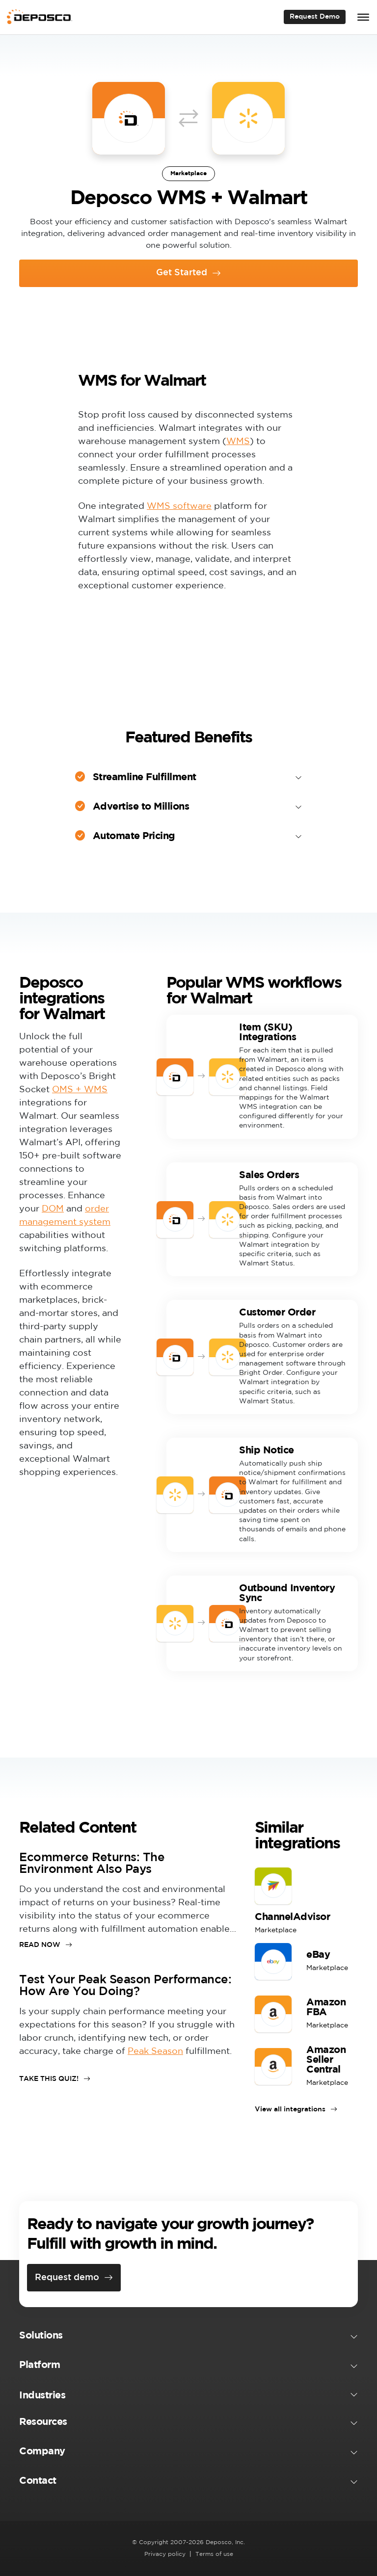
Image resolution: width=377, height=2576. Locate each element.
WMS (238, 442)
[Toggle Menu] (363, 17)
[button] (188, 2337)
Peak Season (155, 2051)
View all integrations (290, 2109)
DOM (53, 1209)
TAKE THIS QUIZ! (49, 2079)
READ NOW (39, 1945)
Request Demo (315, 17)
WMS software (179, 506)
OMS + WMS (80, 1090)
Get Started (181, 273)
